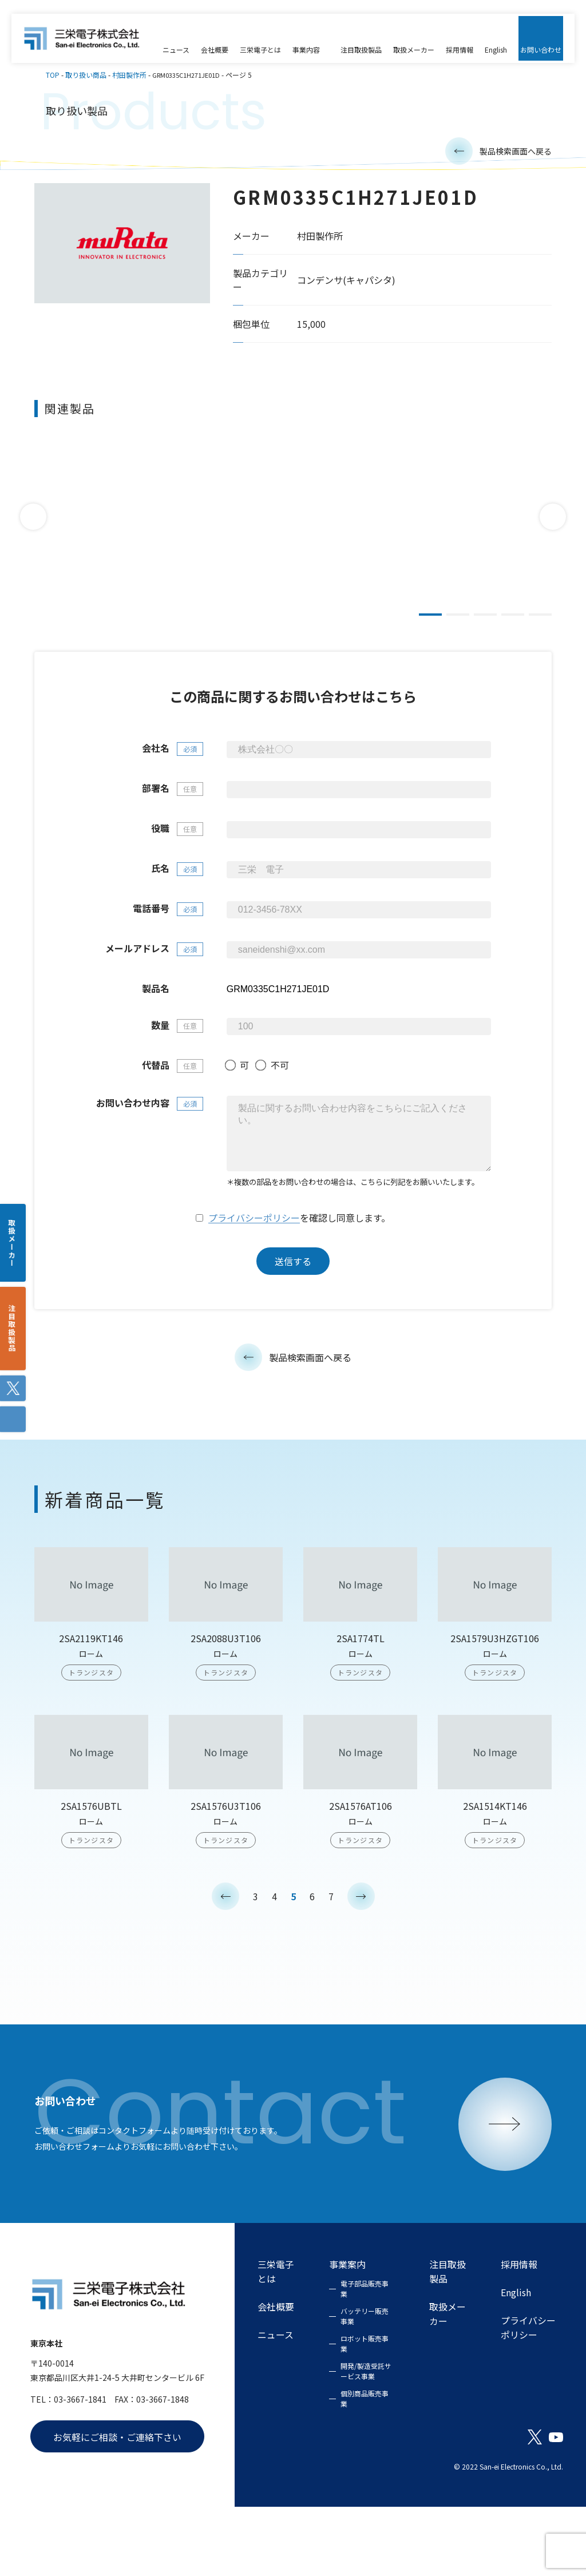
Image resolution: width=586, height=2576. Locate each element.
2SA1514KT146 (495, 1884)
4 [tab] (512, 622)
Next (553, 525)
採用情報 (519, 2334)
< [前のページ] (225, 1974)
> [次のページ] (361, 1974)
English (516, 2361)
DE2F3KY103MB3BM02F (275, 559)
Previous (33, 525)
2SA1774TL (360, 1717)
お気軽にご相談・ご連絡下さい (117, 2506)
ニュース (276, 2402)
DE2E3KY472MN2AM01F (108, 559)
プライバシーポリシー (254, 1296)
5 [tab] (540, 622)
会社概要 (276, 2375)
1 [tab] (430, 622)
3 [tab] (485, 622)
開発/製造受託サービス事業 (365, 2440)
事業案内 (347, 2334)
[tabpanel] (108, 524)
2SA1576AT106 (360, 1884)
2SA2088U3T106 (226, 1717)
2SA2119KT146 (91, 1717)
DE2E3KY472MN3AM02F (440, 559)
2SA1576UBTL (91, 1884)
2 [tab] (457, 622)
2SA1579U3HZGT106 (495, 1717)
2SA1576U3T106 (226, 1884)
